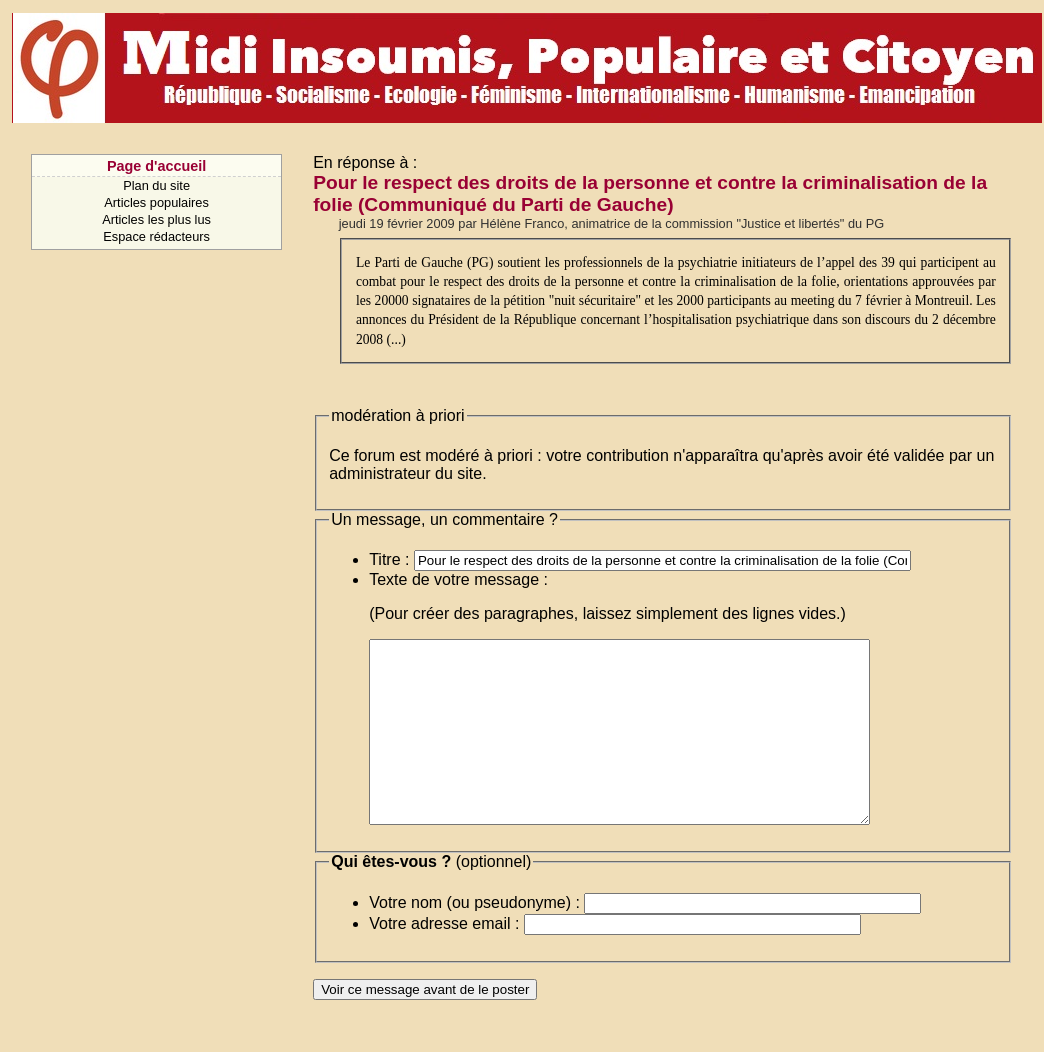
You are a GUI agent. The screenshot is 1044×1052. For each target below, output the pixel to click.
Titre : (389, 559)
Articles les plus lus (156, 219)
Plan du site (156, 185)
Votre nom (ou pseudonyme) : (474, 938)
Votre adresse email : (444, 959)
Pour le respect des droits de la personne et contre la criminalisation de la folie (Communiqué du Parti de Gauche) (650, 193)
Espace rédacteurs (156, 236)
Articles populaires (156, 202)
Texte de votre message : (458, 579)
